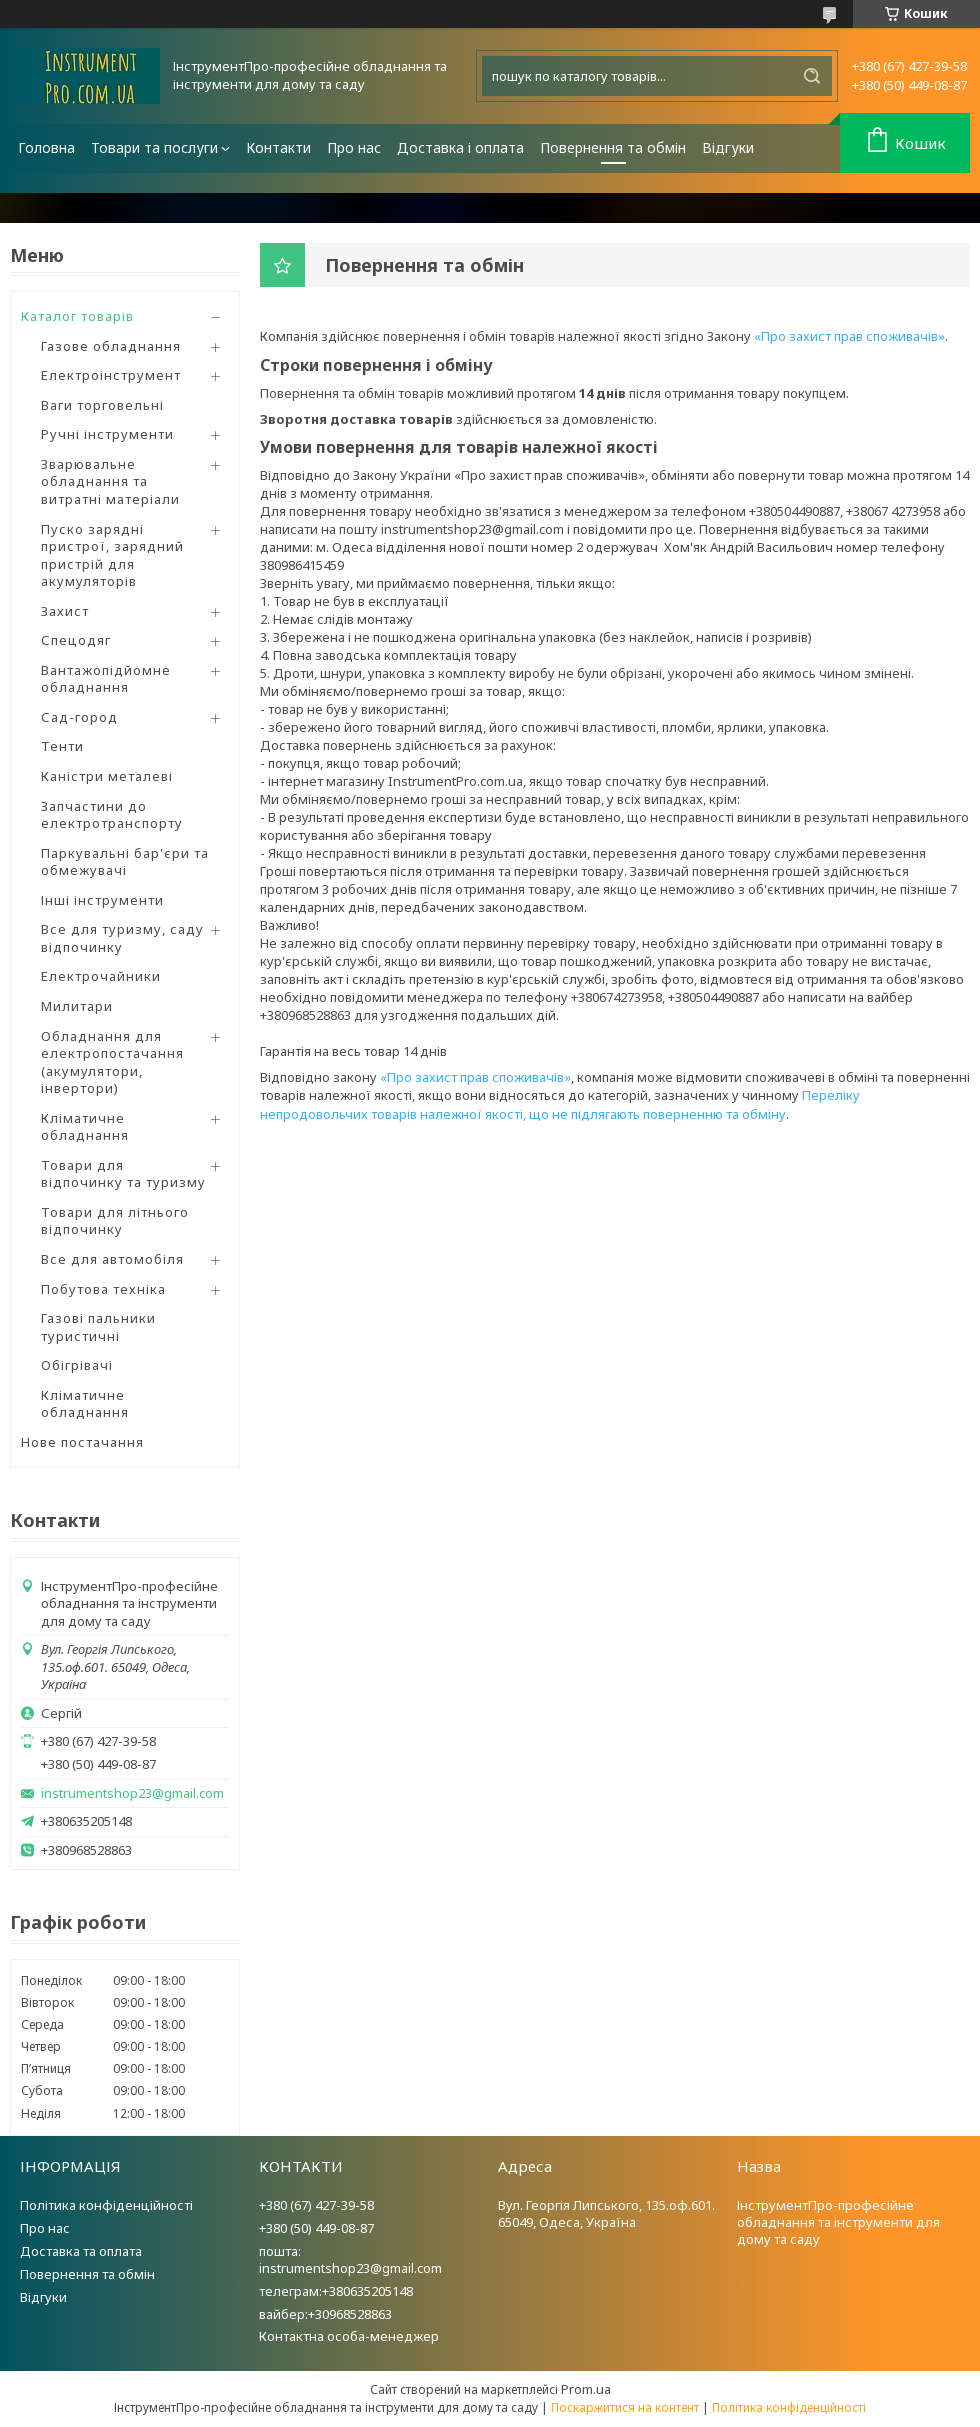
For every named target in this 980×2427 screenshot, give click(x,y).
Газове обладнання (111, 346)
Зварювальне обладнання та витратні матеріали (110, 481)
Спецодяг (76, 640)
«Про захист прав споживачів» (849, 336)
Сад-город (79, 717)
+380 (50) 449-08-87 (316, 2228)
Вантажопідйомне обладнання (106, 679)
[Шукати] (812, 76)
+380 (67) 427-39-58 (316, 2205)
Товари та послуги (154, 147)
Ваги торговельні (102, 405)
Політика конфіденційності (106, 2205)
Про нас (354, 147)
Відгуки (728, 147)
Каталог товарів (77, 316)
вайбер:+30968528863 (325, 2314)
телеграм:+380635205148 (336, 2291)
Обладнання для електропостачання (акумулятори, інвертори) (112, 1062)
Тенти (62, 746)
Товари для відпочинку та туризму (123, 1174)
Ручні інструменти (107, 434)
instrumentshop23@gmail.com (132, 1793)
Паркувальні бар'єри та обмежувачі (125, 862)
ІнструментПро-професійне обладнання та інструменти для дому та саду (838, 2222)
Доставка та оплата (81, 2251)
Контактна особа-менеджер (349, 2336)
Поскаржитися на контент (625, 2407)
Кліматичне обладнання (85, 1127)
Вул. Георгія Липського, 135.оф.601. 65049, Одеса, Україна (606, 2213)
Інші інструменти (102, 900)
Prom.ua (586, 2389)
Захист (65, 611)
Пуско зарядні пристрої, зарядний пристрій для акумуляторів (112, 555)
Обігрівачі (77, 1365)
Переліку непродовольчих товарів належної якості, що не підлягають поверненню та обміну (560, 1104)
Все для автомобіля (112, 1259)
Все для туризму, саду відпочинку (122, 938)
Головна (46, 147)
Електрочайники (101, 976)
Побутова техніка (103, 1289)
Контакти (278, 147)
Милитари (77, 1006)
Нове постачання (82, 1442)
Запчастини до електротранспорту (112, 815)
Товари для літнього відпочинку (115, 1221)
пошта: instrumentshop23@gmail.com (350, 2259)
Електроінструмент (111, 375)
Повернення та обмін (613, 147)
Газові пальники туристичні (98, 1327)
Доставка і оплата (460, 147)
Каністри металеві (107, 776)
